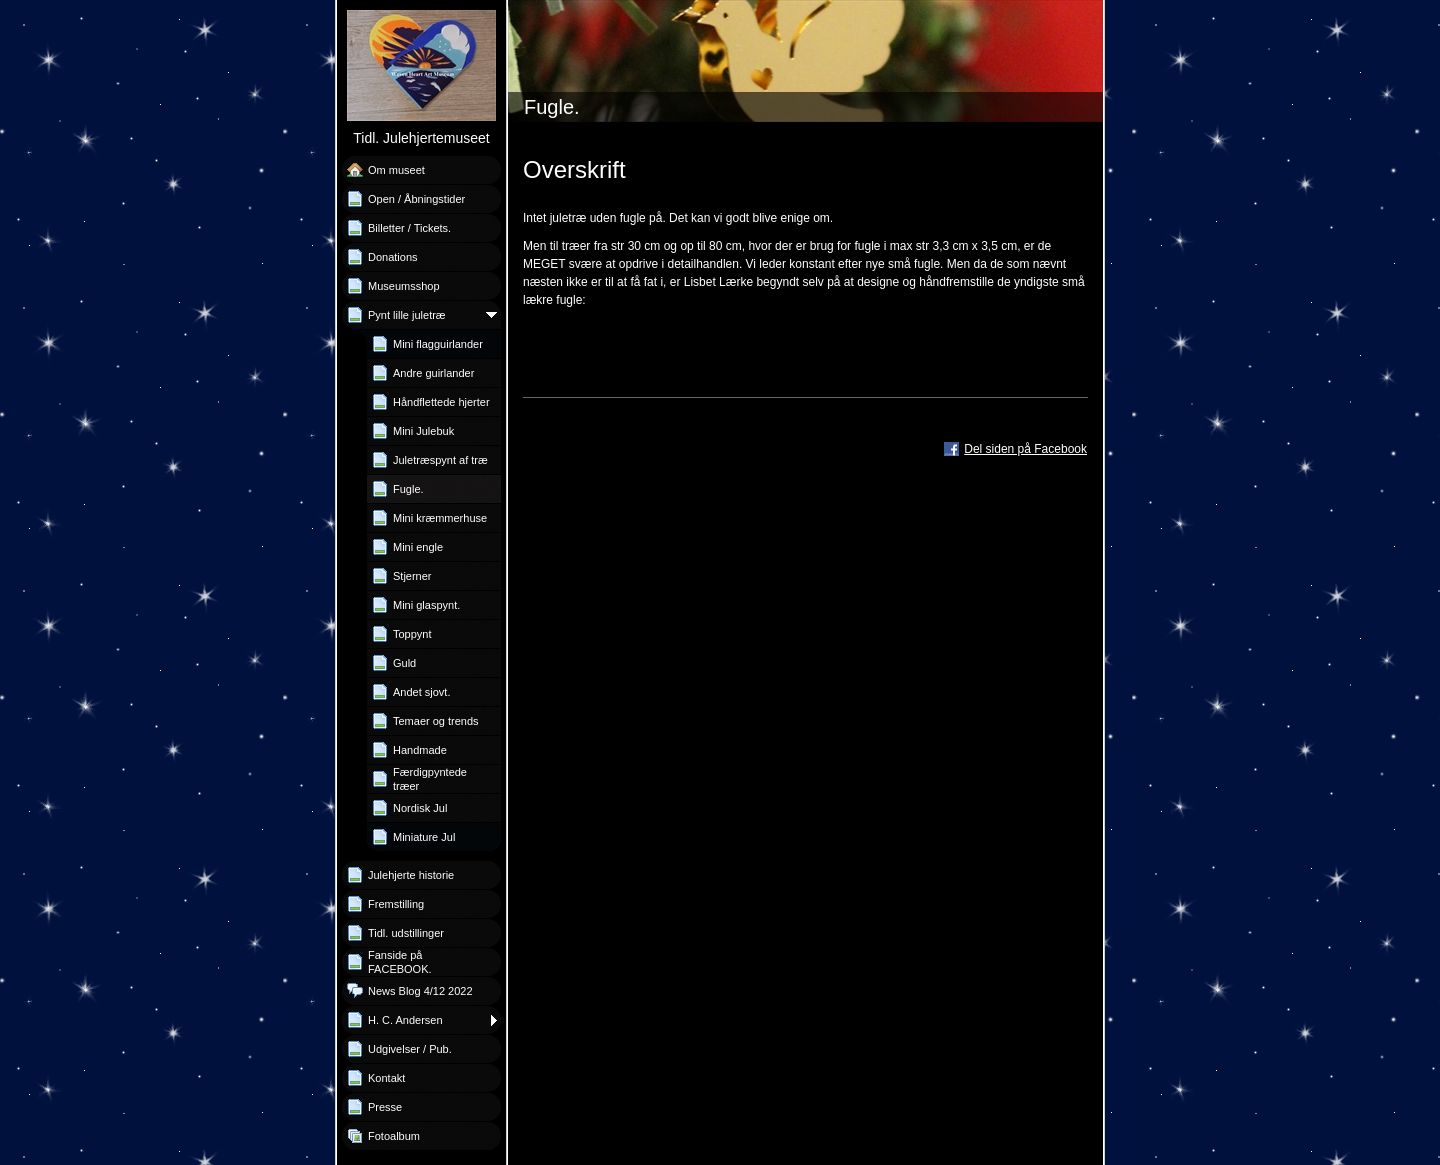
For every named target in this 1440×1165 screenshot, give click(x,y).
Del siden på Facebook (1025, 449)
